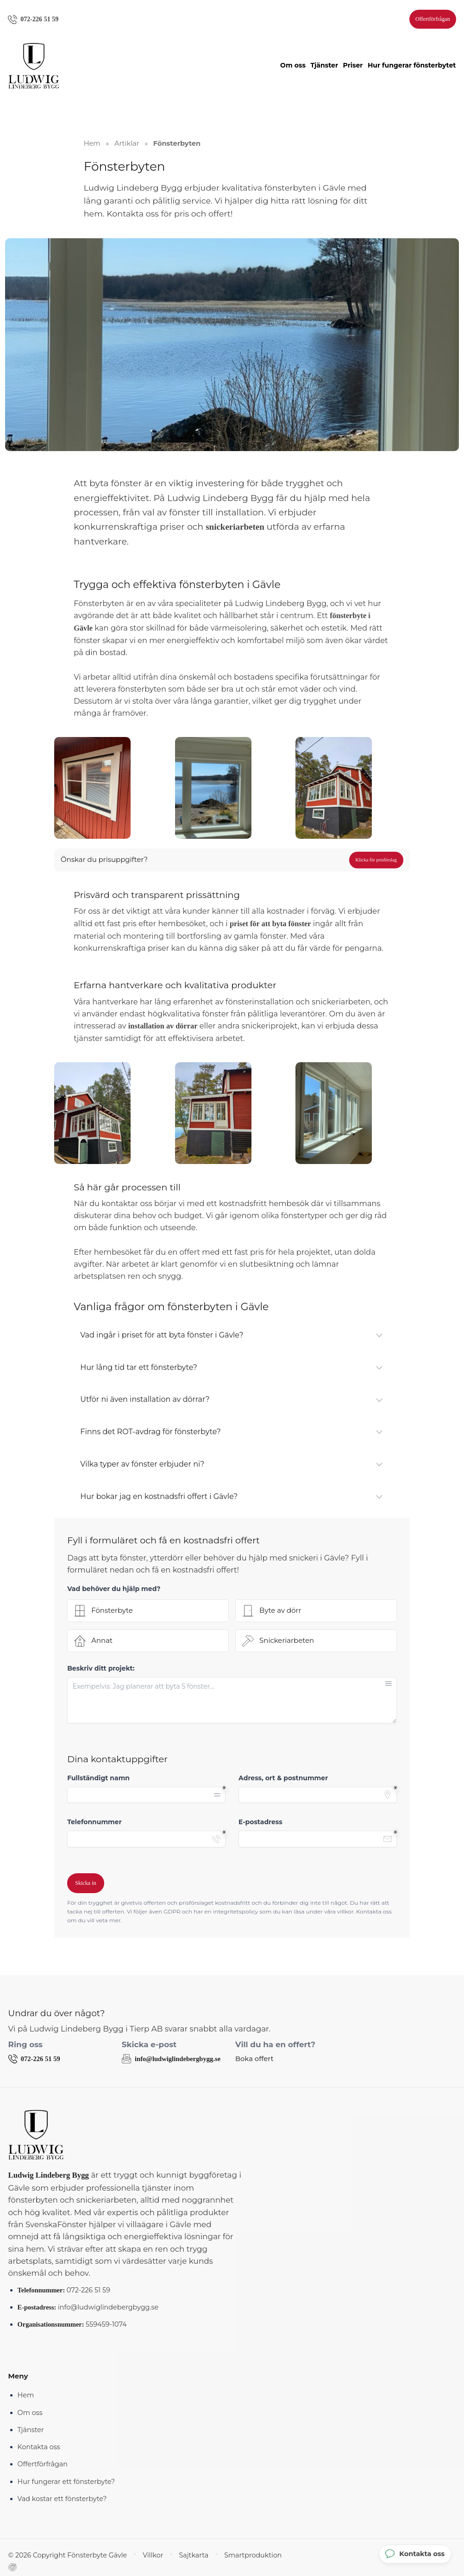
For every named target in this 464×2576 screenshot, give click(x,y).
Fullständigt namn (98, 1779)
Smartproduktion (231, 2555)
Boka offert (253, 2060)
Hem (26, 2396)
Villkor (138, 2555)
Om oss (293, 66)
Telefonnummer (94, 1823)
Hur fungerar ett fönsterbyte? (66, 2482)
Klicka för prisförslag (376, 860)
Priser (353, 66)
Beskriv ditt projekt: (100, 1670)
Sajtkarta (176, 2555)
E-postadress (260, 1823)
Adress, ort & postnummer (283, 1779)
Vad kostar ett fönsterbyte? (62, 2499)
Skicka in (85, 1884)
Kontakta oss (39, 2448)
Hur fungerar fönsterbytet (412, 66)
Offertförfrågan (430, 19)
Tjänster (324, 66)
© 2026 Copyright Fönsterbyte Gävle (60, 2555)
